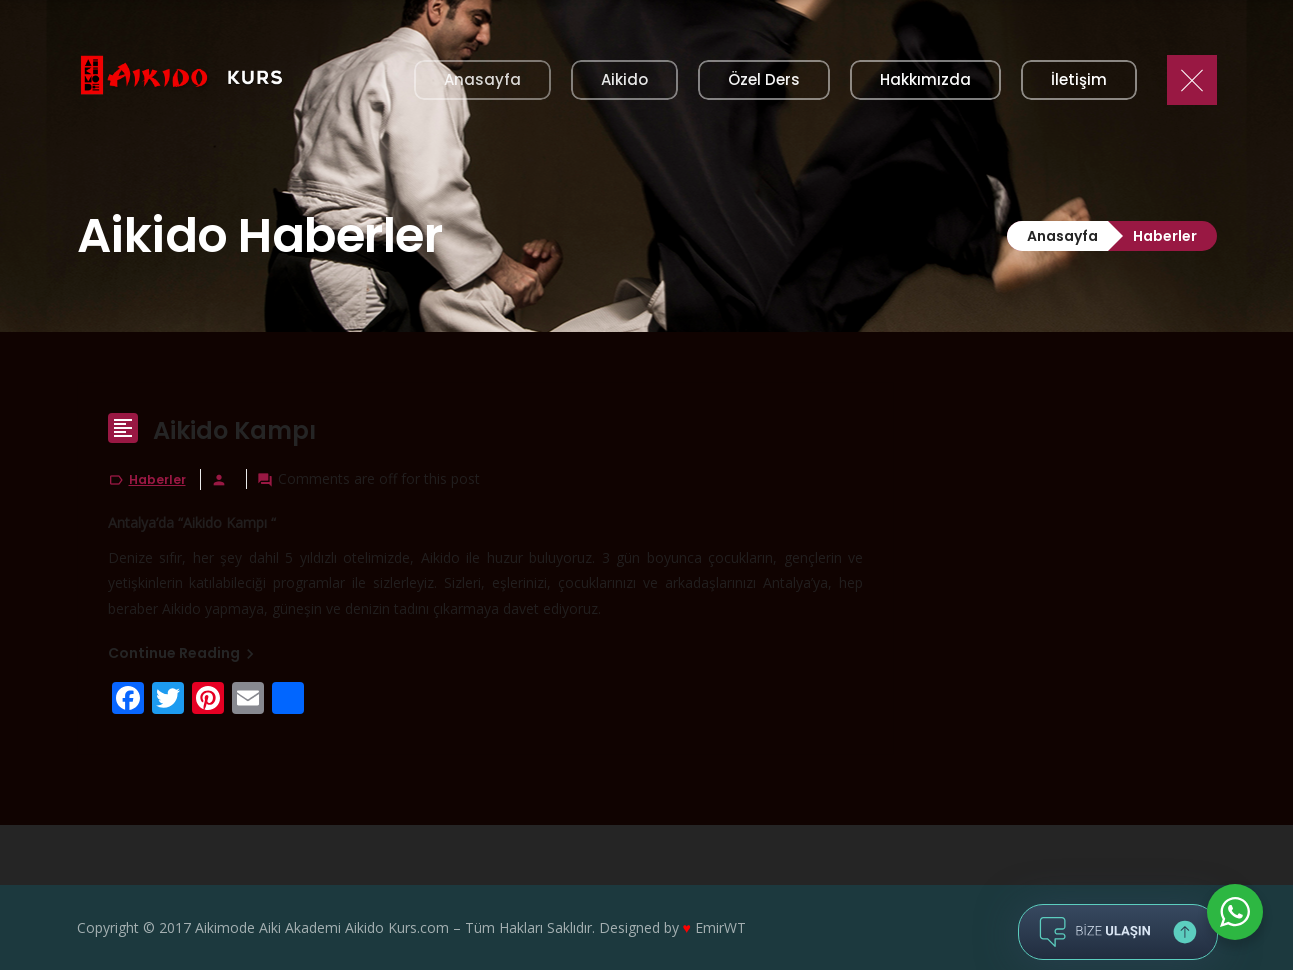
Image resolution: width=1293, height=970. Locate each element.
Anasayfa (1062, 236)
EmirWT (720, 927)
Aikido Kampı (234, 430)
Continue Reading (184, 653)
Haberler (157, 479)
